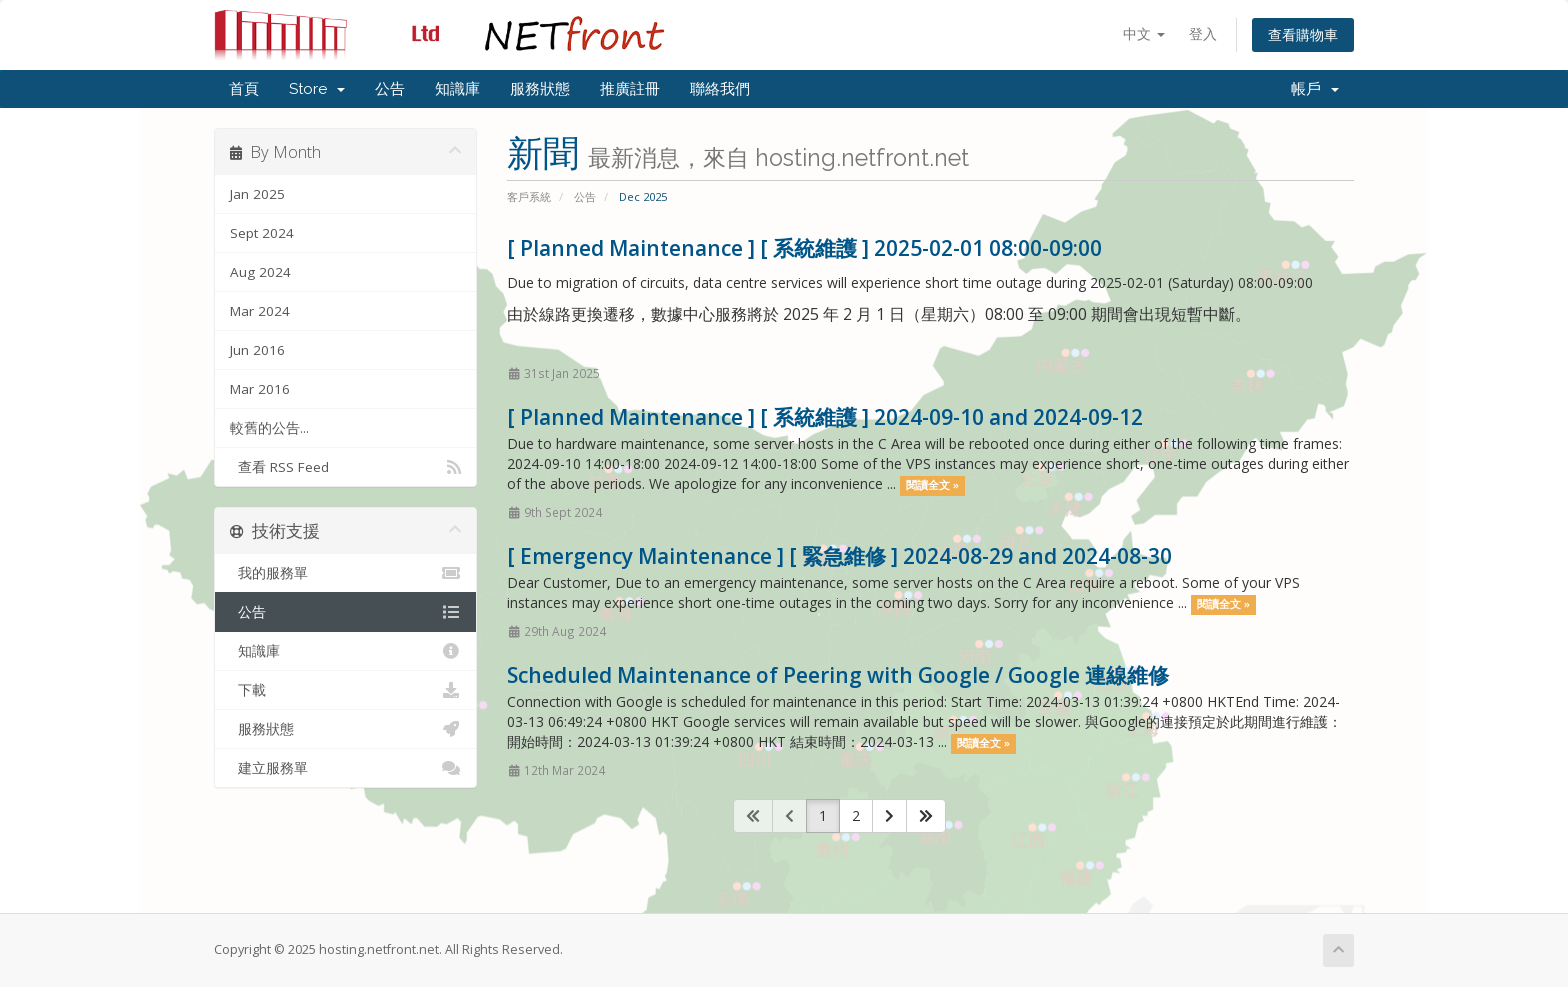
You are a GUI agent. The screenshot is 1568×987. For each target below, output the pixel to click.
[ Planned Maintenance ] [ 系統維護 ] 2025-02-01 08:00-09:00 (804, 248)
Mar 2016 (260, 389)
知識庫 (457, 89)
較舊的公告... (269, 428)
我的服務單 (345, 573)
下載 (345, 690)
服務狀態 (540, 89)
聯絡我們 (720, 89)
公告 (390, 89)
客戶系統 (529, 196)
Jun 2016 (257, 350)
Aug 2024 (260, 272)
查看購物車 (1303, 34)
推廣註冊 (630, 89)
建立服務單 (345, 768)
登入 (1203, 33)
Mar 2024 (260, 311)
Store (317, 89)
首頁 (244, 89)
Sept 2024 (262, 233)
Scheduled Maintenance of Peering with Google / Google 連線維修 (838, 675)
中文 (1144, 33)
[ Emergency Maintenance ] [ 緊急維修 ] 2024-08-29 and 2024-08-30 (839, 556)
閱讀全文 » (932, 485)
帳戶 (1315, 89)
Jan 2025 (257, 194)
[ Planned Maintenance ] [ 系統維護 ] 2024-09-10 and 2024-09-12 (825, 417)
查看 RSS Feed (345, 467)
